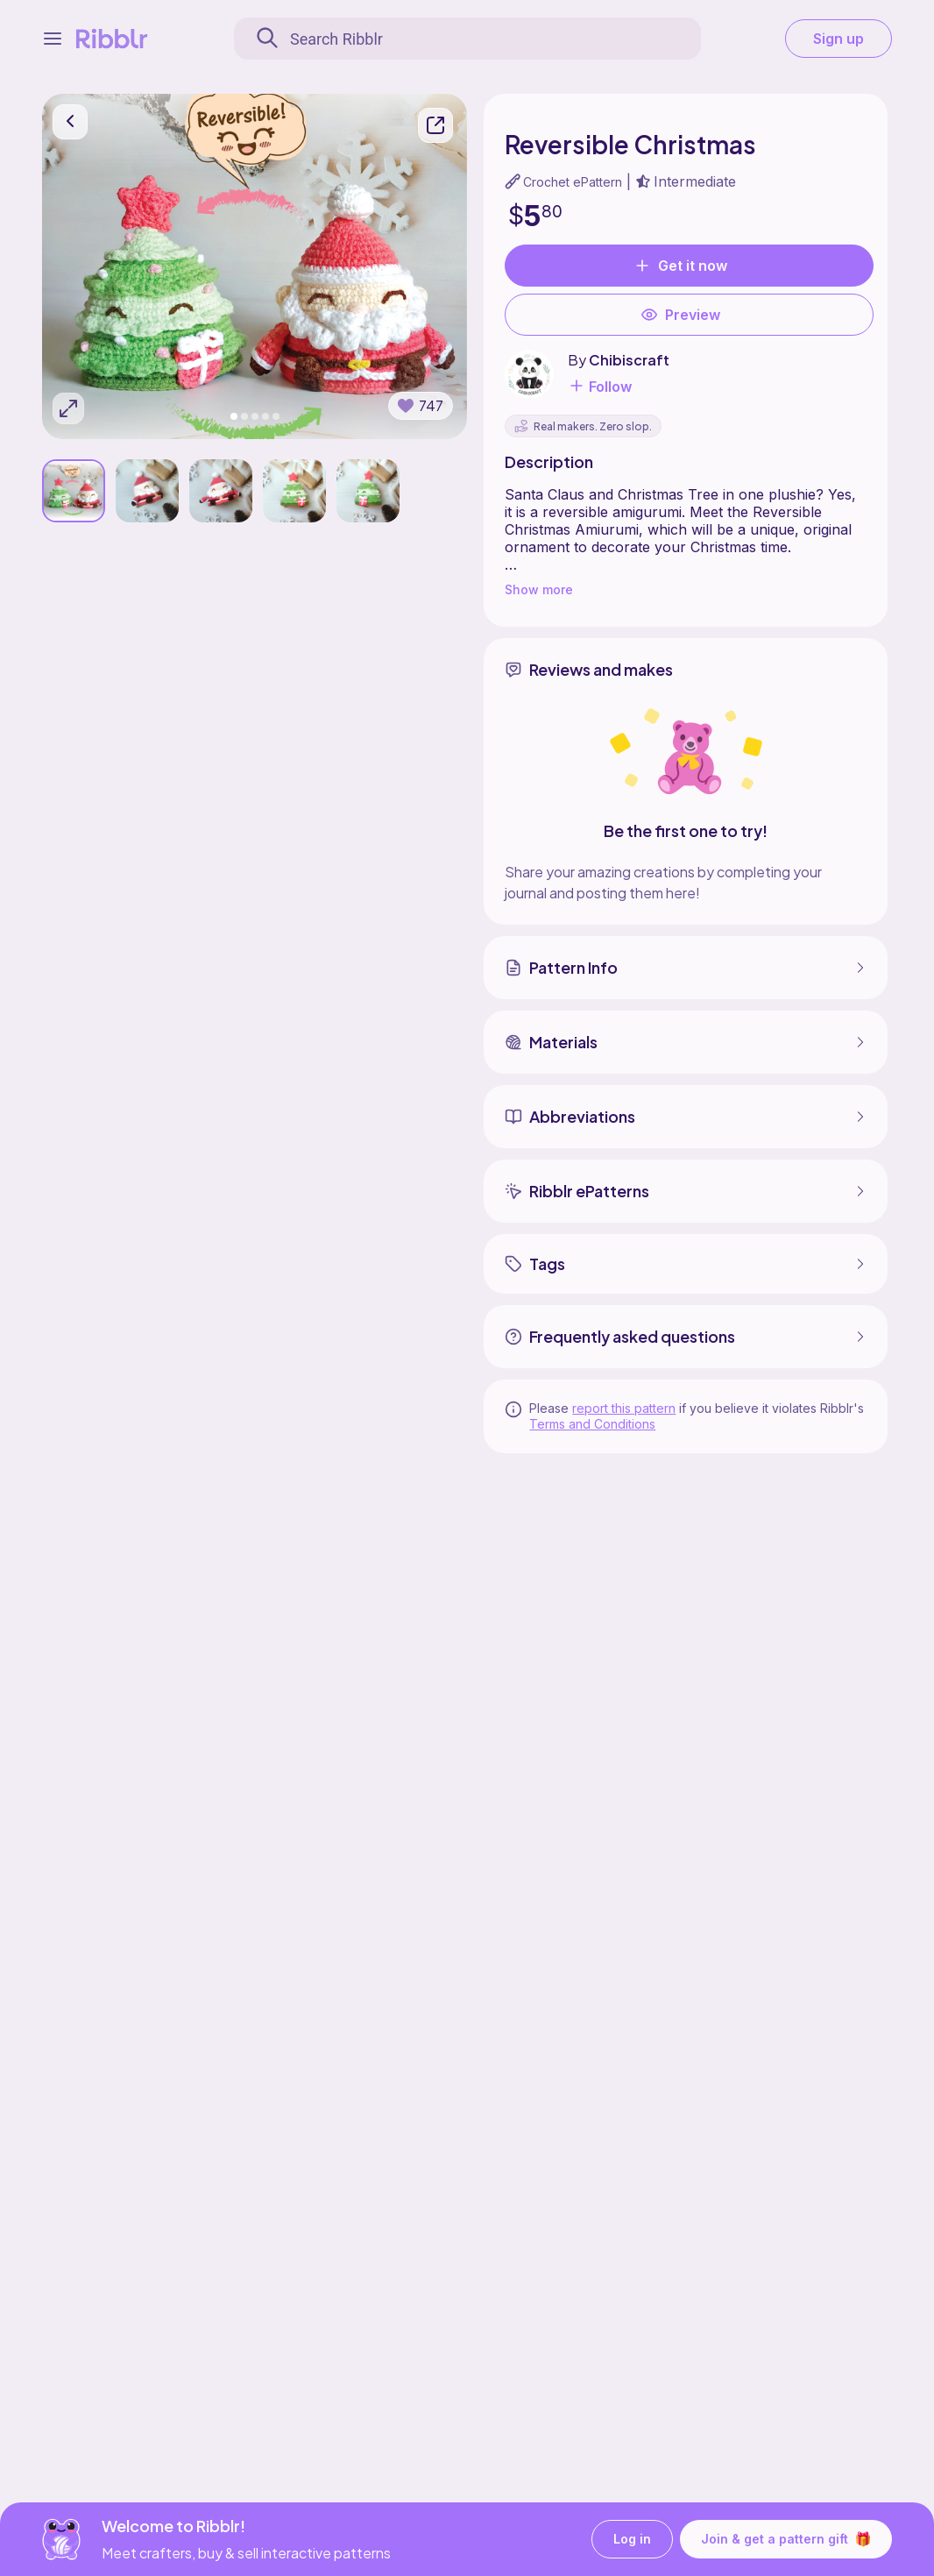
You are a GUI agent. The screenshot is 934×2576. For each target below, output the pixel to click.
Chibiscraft (629, 360)
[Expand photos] (68, 408)
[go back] (70, 121)
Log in (632, 2539)
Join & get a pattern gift (786, 2539)
